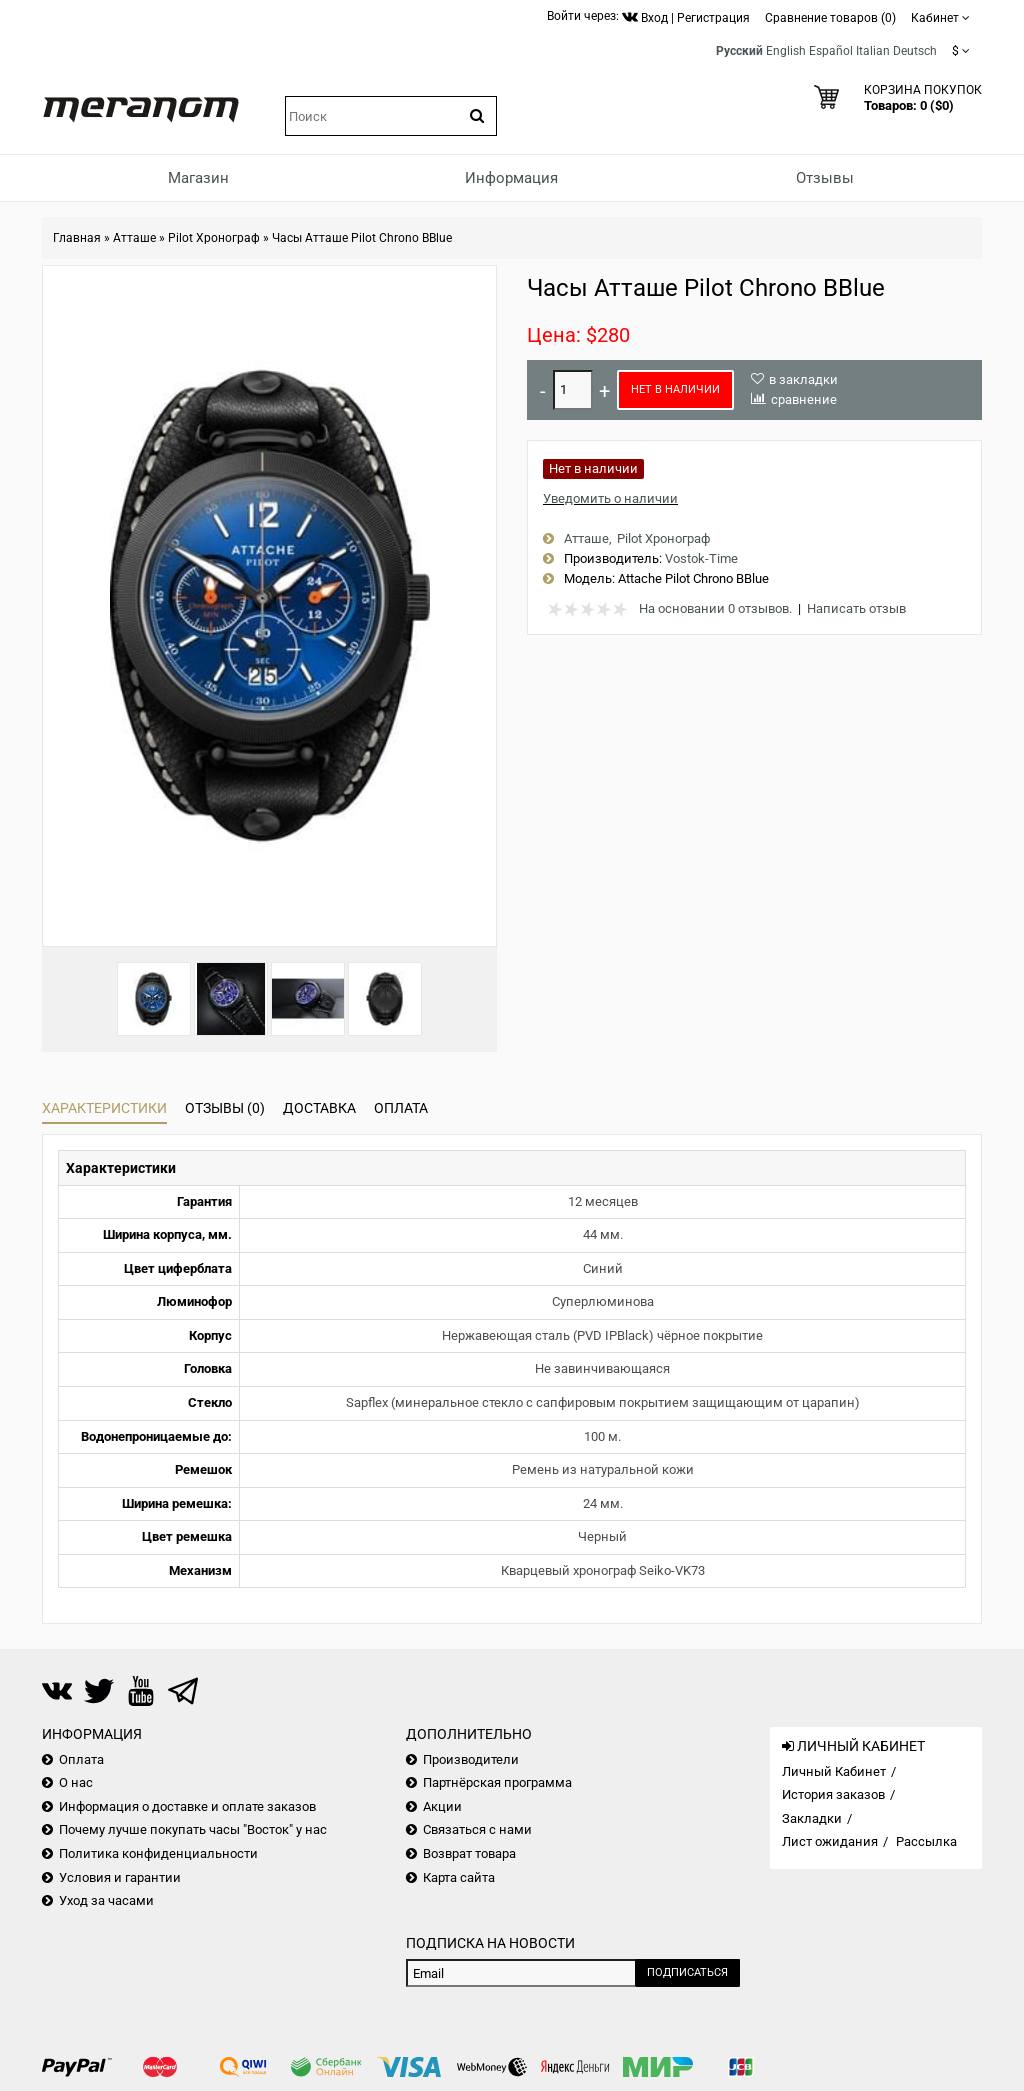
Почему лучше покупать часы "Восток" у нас (193, 1829)
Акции (442, 1806)
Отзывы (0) (225, 1108)
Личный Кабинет (834, 1771)
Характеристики (104, 1108)
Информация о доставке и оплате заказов (187, 1806)
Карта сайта (459, 1877)
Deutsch (915, 51)
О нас (76, 1782)
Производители (471, 1759)
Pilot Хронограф (214, 238)
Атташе (134, 238)
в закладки (803, 379)
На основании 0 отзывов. (715, 608)
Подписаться (687, 1972)
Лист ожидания (830, 1841)
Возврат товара (469, 1853)
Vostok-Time (701, 558)
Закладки (812, 1818)
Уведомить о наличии (610, 498)
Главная (77, 238)
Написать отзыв (856, 608)
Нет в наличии (675, 389)
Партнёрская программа (497, 1782)
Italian (873, 51)
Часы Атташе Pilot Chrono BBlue (362, 238)
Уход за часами (106, 1900)
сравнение (804, 399)
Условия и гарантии (120, 1877)
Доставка (319, 1108)
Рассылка (926, 1841)
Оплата (401, 1108)
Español (831, 51)
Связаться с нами (477, 1829)
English (786, 51)
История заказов (833, 1794)
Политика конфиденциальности (158, 1853)
